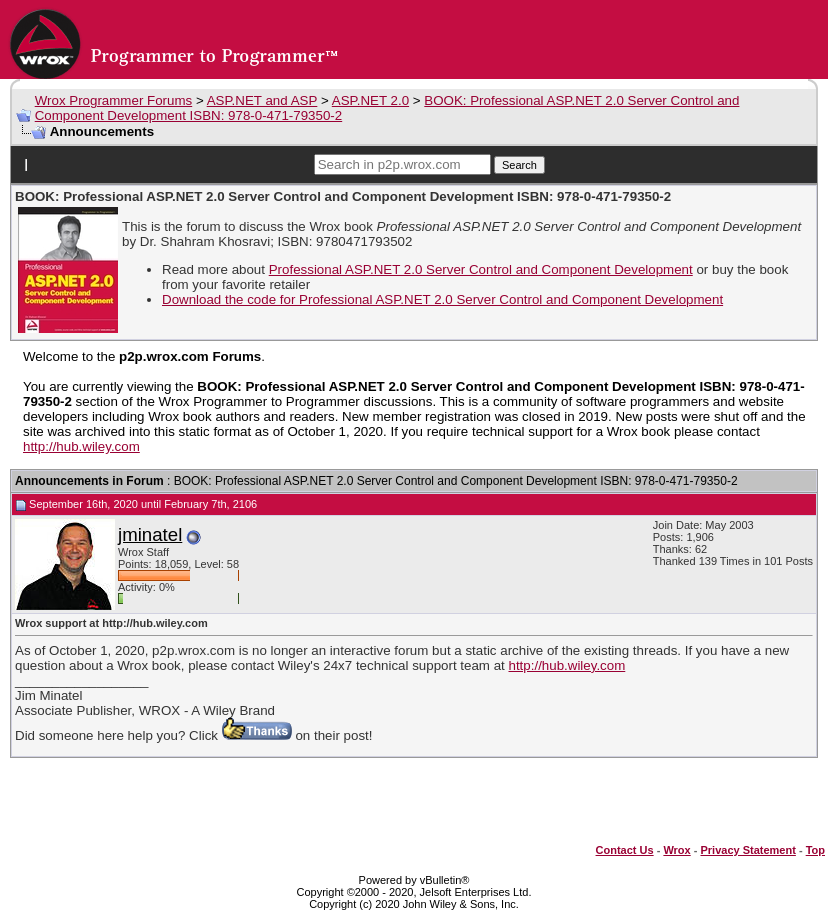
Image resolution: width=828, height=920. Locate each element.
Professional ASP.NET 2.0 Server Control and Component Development (481, 269)
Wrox (676, 850)
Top (815, 850)
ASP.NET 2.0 (370, 100)
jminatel (150, 534)
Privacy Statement (747, 850)
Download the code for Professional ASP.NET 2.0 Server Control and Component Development (442, 299)
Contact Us (625, 850)
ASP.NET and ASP (262, 100)
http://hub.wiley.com (81, 446)
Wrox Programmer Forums (114, 100)
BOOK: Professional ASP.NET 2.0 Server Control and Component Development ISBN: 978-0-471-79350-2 (456, 481)
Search (519, 165)
